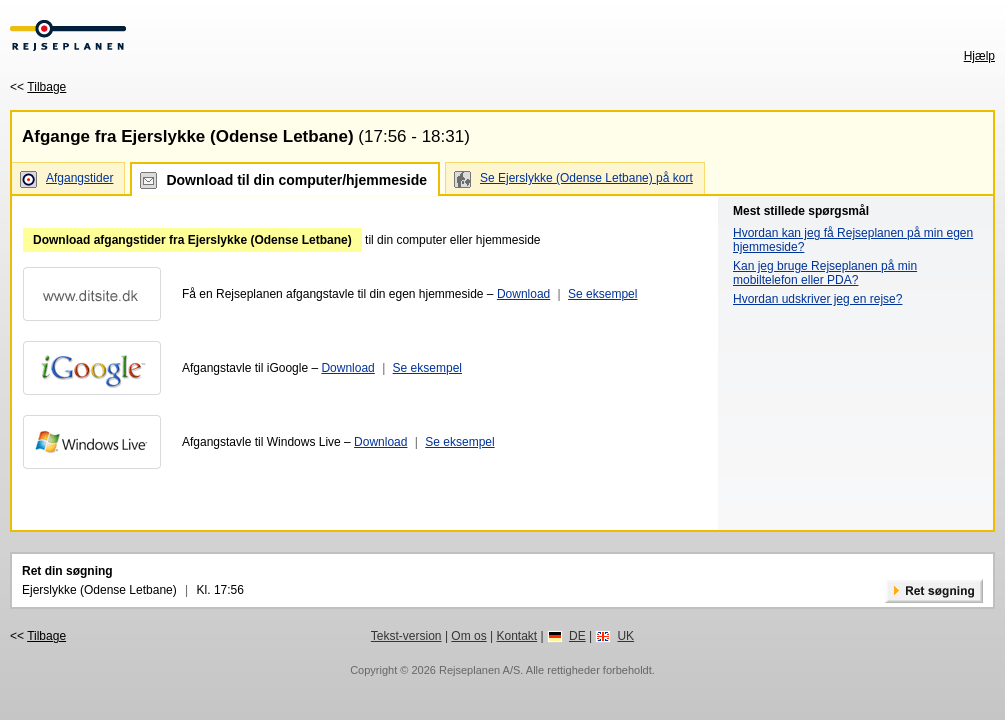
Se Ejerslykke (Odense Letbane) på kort (586, 178)
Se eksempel (602, 294)
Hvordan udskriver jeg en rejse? (817, 299)
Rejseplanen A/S (479, 670)
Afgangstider (79, 178)
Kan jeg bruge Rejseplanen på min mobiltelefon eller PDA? (825, 273)
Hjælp (979, 56)
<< (38, 87)
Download (523, 294)
